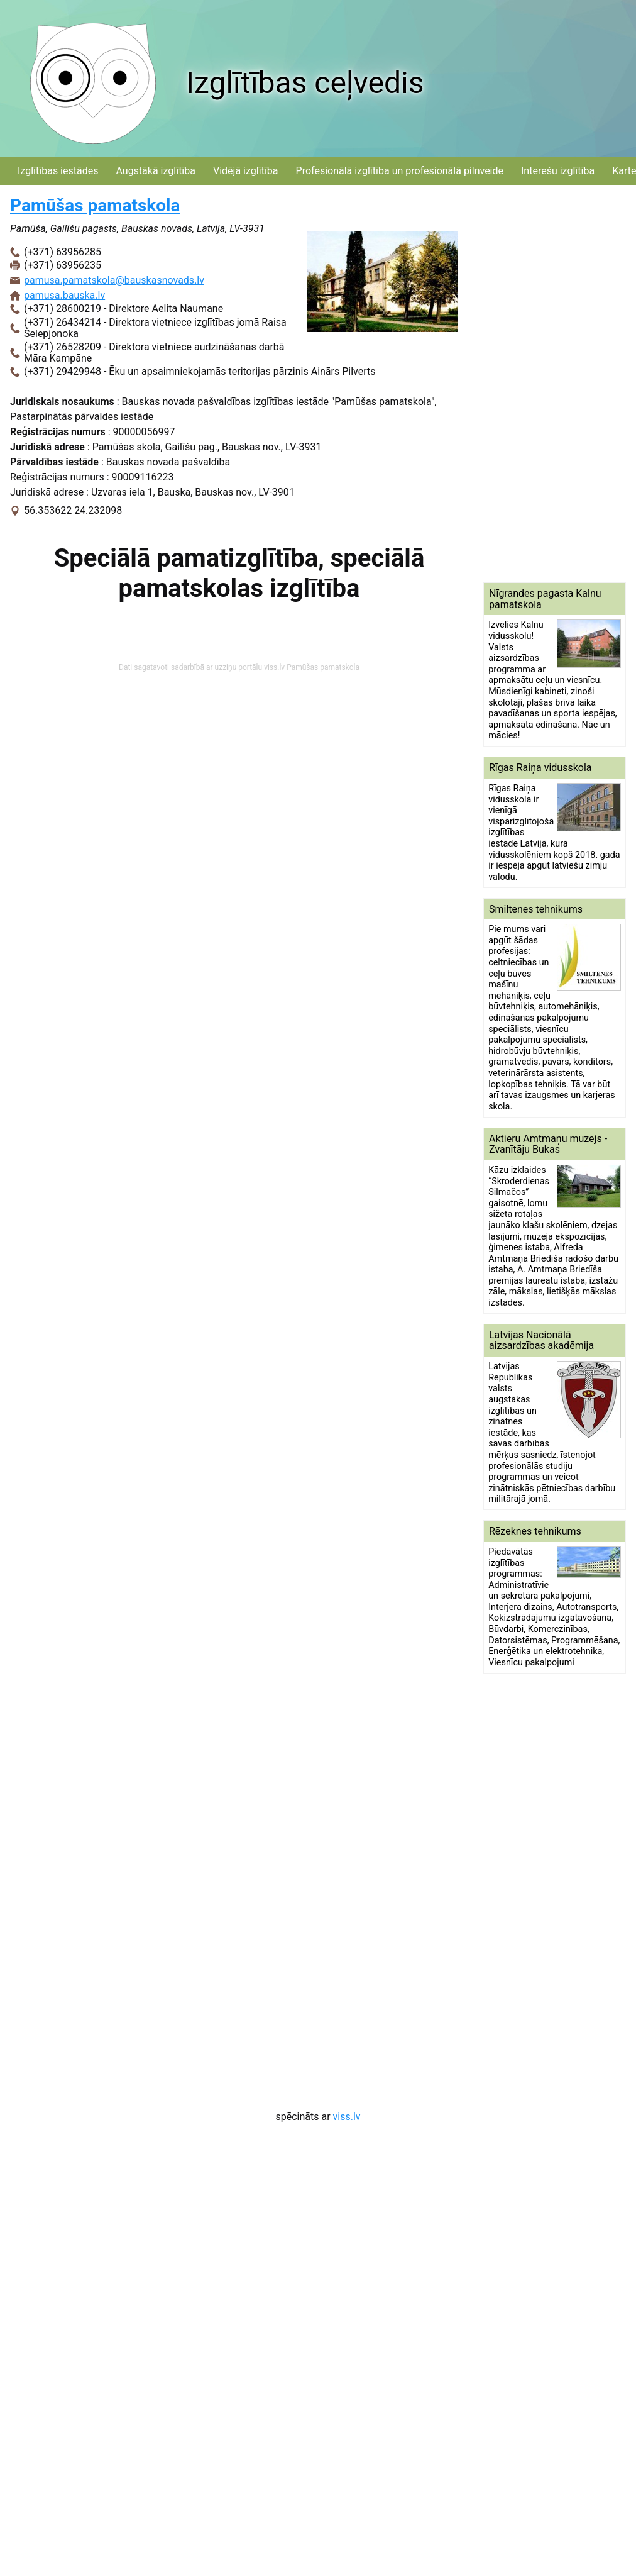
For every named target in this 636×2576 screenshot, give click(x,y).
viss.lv (347, 2117)
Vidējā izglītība (245, 171)
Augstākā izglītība (155, 171)
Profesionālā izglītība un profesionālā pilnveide (399, 171)
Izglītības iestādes (58, 171)
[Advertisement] (535, 383)
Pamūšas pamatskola (95, 205)
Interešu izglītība (558, 171)
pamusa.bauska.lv (64, 295)
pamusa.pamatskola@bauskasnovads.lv (114, 280)
